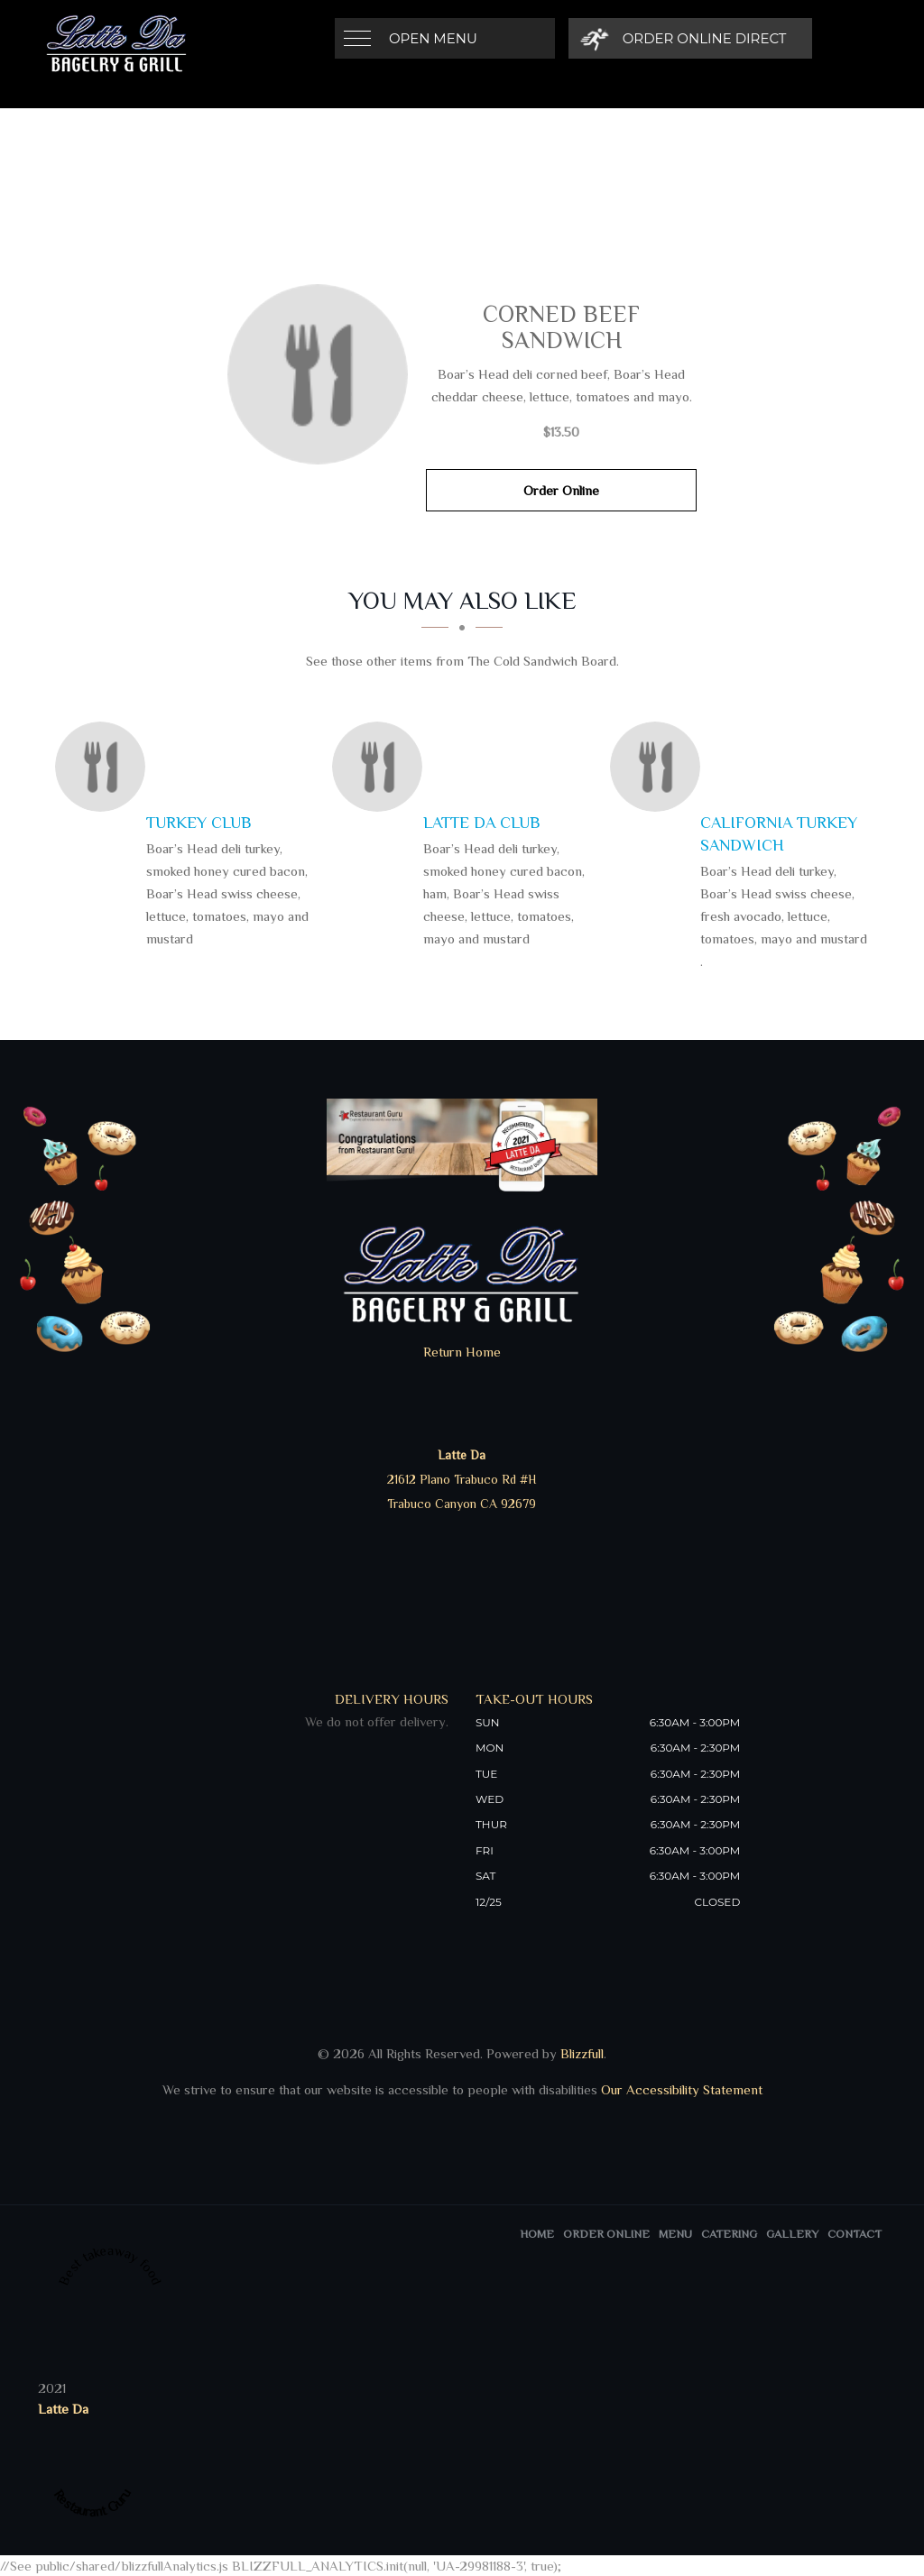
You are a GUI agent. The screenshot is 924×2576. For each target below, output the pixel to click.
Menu (675, 2233)
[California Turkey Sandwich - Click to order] (659, 767)
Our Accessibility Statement (679, 2089)
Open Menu (433, 38)
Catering (729, 2233)
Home (537, 2233)
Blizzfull (582, 2053)
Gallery (792, 2233)
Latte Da (63, 2408)
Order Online (561, 490)
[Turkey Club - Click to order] (104, 767)
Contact (854, 2233)
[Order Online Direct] (683, 38)
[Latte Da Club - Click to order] (381, 767)
